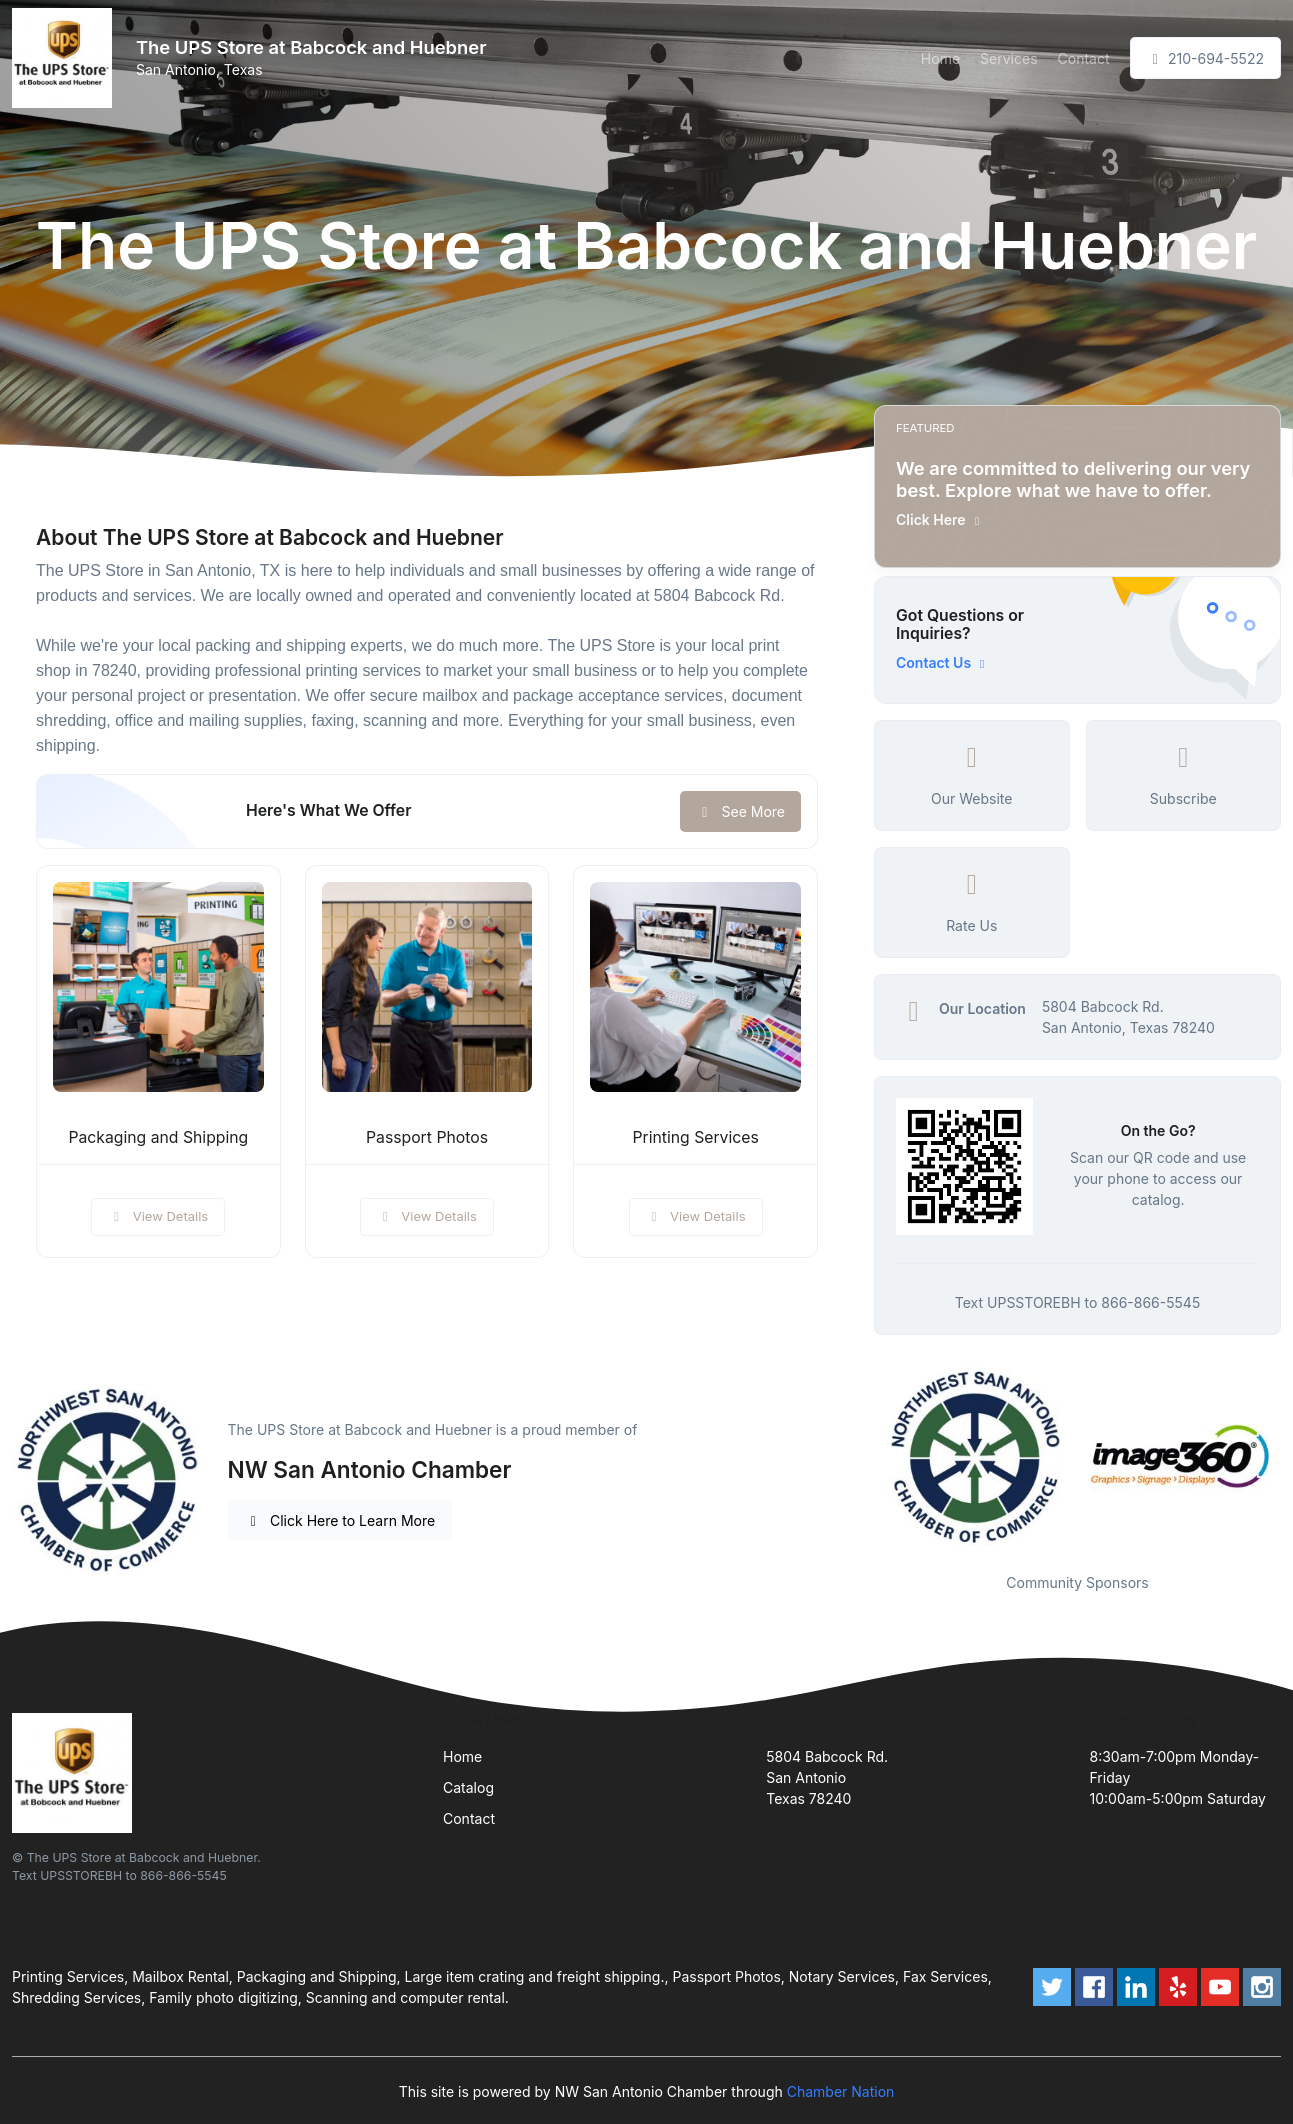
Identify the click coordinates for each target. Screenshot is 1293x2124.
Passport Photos (427, 1137)
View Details (158, 1216)
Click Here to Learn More (340, 1520)
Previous (859, 1458)
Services (1008, 58)
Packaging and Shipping (158, 1137)
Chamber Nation (841, 2091)
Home (940, 58)
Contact (1084, 58)
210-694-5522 (1205, 58)
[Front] (66, 58)
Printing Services (696, 1137)
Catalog (468, 1787)
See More (740, 811)
